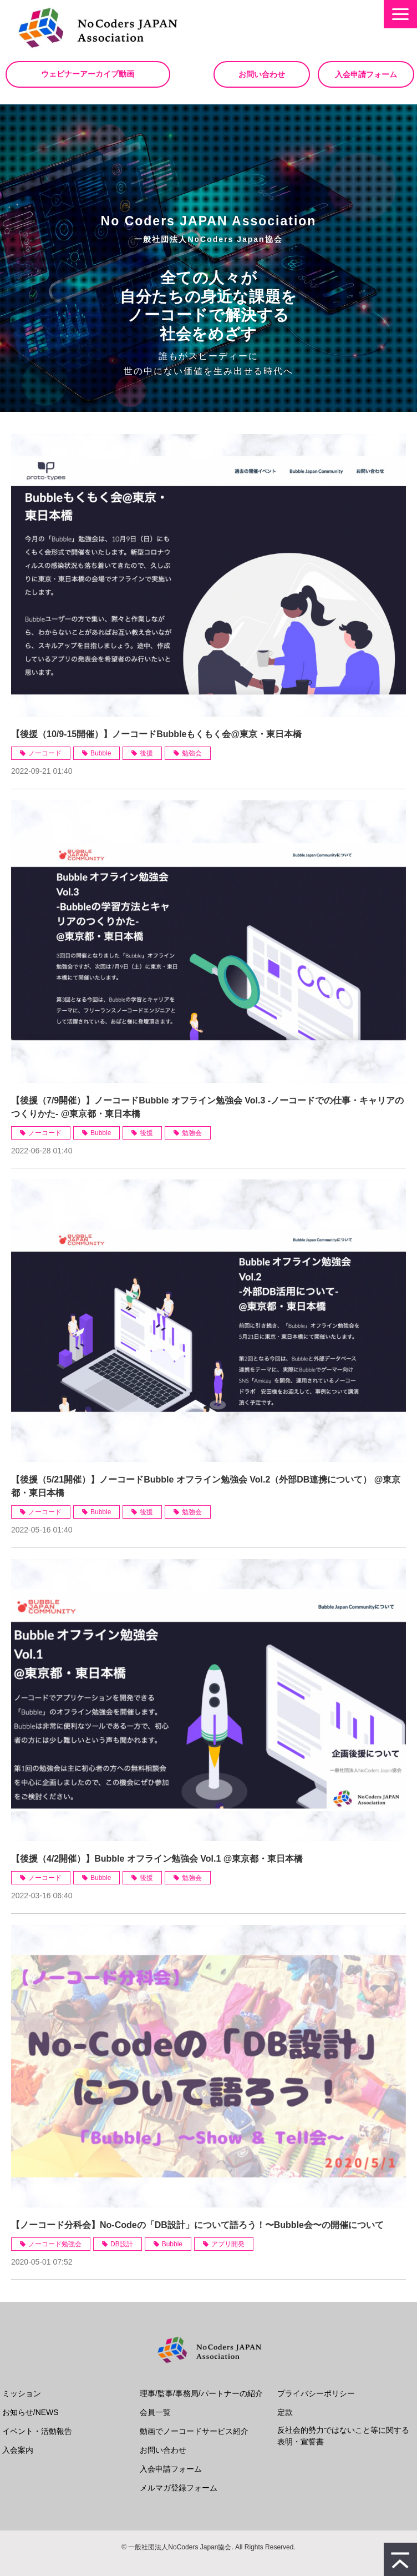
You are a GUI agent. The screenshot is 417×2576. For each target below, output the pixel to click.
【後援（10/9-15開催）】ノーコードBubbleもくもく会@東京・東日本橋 (156, 734)
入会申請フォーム (366, 74)
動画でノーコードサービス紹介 (194, 2431)
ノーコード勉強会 (55, 2244)
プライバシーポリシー (316, 2393)
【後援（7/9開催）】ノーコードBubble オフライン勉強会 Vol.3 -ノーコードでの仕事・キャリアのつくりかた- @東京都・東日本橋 (207, 1107)
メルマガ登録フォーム (178, 2487)
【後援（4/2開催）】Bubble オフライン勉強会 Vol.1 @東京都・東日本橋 (157, 1858)
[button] (400, 14)
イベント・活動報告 (37, 2431)
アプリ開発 (228, 2244)
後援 (146, 753)
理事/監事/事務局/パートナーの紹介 (201, 2393)
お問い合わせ (261, 74)
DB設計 (121, 2244)
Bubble (100, 753)
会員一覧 (155, 2412)
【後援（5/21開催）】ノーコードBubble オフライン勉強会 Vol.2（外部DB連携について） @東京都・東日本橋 (205, 1486)
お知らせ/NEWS (30, 2412)
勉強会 (192, 753)
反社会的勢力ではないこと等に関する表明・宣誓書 (343, 2436)
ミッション (21, 2393)
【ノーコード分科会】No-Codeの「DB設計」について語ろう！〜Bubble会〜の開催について (197, 2225)
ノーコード (45, 753)
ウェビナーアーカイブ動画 (88, 74)
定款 (285, 2412)
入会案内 (17, 2450)
